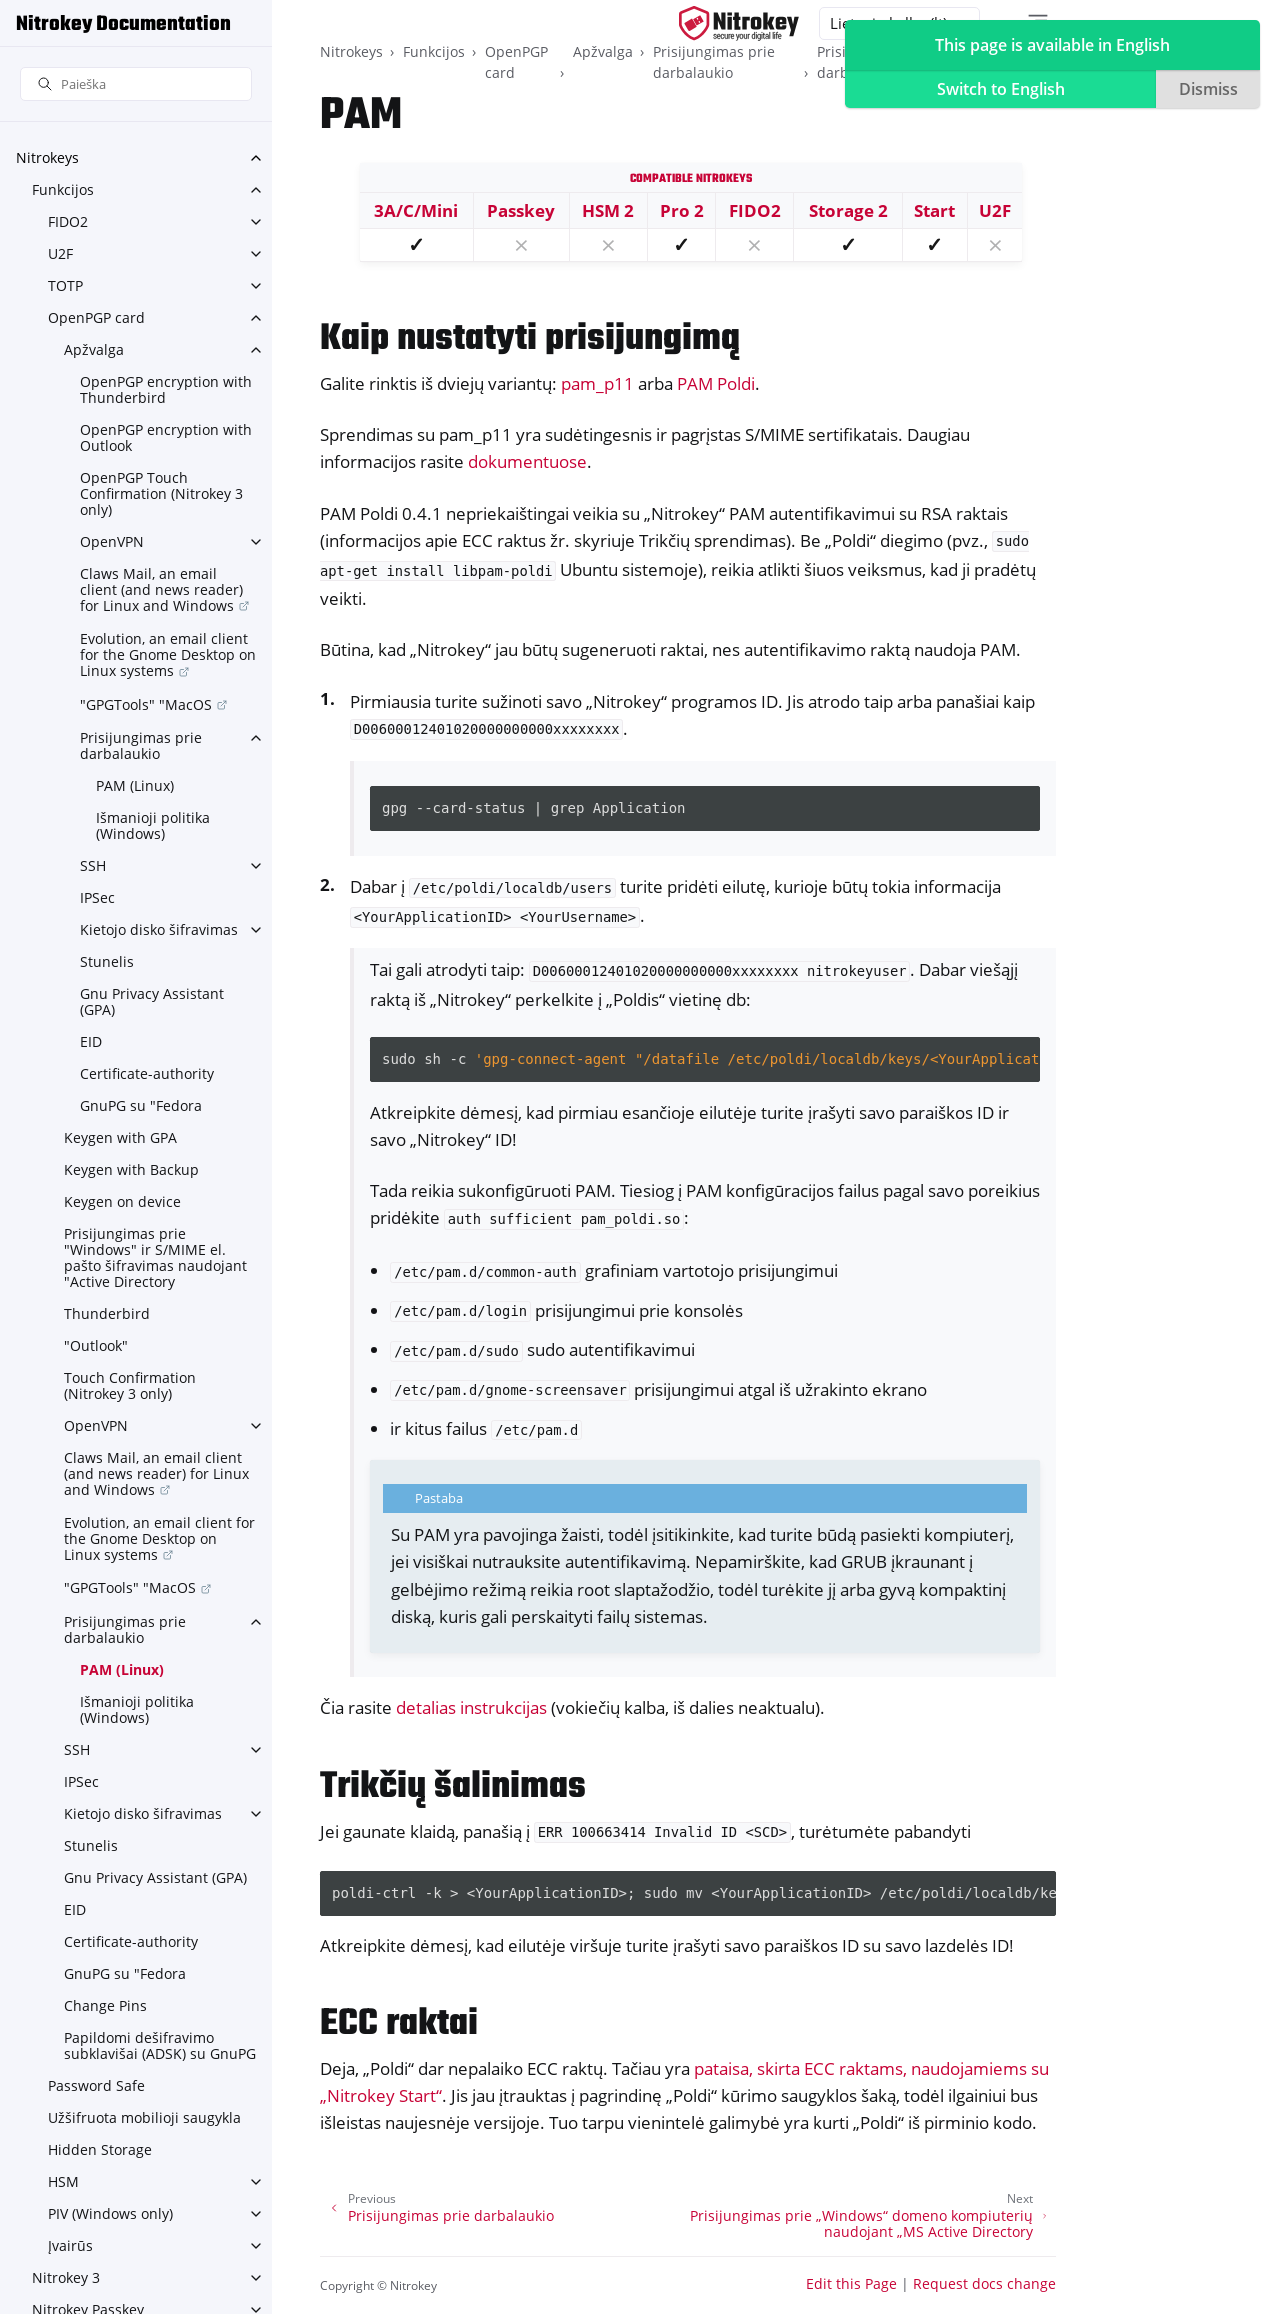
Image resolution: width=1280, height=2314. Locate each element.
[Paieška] (136, 84)
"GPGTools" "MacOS (146, 704)
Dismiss (1208, 89)
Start (934, 210)
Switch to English (1001, 89)
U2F (60, 253)
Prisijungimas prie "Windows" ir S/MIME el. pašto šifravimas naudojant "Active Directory (155, 1257)
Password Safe (96, 2085)
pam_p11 (597, 383)
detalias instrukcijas (471, 1707)
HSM (63, 2181)
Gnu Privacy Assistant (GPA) (152, 1001)
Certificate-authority (147, 1073)
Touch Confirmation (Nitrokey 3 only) (130, 1385)
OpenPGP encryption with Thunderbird (166, 389)
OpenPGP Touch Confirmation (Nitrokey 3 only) (161, 493)
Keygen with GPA (120, 1137)
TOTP (65, 285)
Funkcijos (63, 189)
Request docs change (984, 2283)
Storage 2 (848, 210)
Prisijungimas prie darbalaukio (141, 745)
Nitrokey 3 (66, 2277)
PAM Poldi (716, 383)
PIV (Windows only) (110, 2213)
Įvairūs (70, 2245)
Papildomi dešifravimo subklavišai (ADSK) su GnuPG (160, 2045)
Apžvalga (94, 349)
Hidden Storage (100, 2149)
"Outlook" (96, 1345)
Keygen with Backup (131, 1169)
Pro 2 (682, 210)
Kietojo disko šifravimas (159, 929)
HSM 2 (608, 210)
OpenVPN (112, 541)
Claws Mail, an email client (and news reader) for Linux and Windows (161, 589)
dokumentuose (527, 461)
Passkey (521, 210)
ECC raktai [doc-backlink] (399, 2024)
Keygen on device (122, 1201)
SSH (93, 865)
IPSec (97, 897)
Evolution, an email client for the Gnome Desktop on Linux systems (168, 654)
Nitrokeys (47, 157)
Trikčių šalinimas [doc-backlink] (453, 1787)
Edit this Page (851, 2283)
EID (91, 1041)
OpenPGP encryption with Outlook (166, 437)
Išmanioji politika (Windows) (153, 825)
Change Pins (105, 2005)
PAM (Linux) (135, 785)
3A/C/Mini (416, 210)
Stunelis (107, 961)
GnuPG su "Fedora (141, 1105)
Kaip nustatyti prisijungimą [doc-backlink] (530, 339)
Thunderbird (107, 1313)
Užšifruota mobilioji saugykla (144, 2117)
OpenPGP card (96, 317)
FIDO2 (68, 221)
